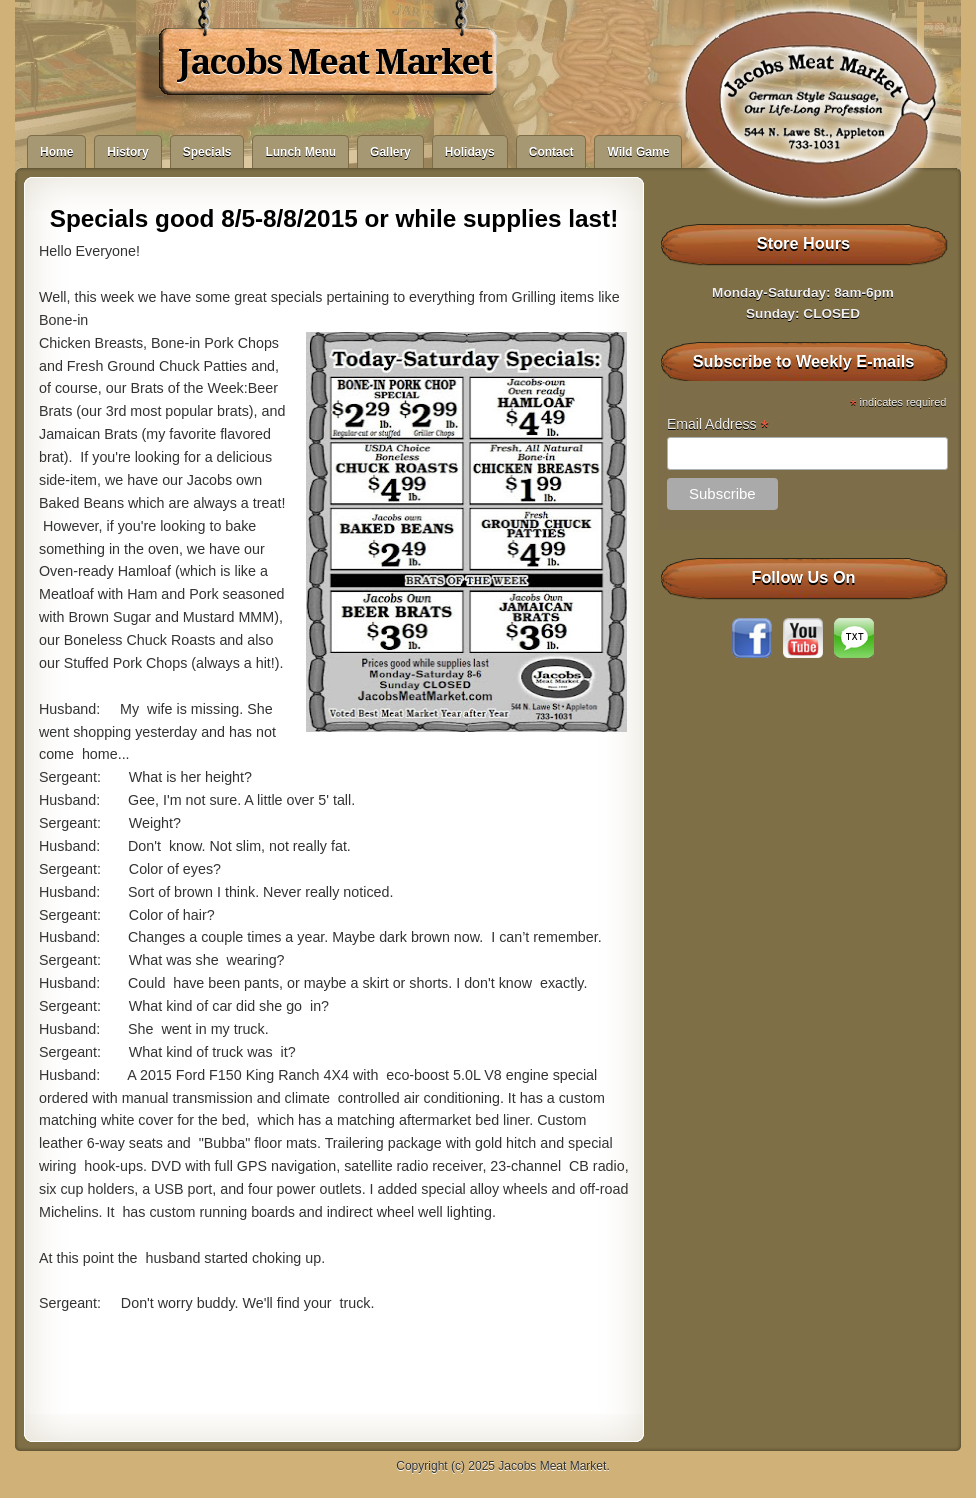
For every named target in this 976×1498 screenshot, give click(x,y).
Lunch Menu (300, 152)
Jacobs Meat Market (334, 62)
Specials (207, 152)
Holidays (470, 152)
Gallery (390, 152)
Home (56, 152)
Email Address (718, 424)
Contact (551, 152)
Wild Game (638, 152)
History (127, 152)
